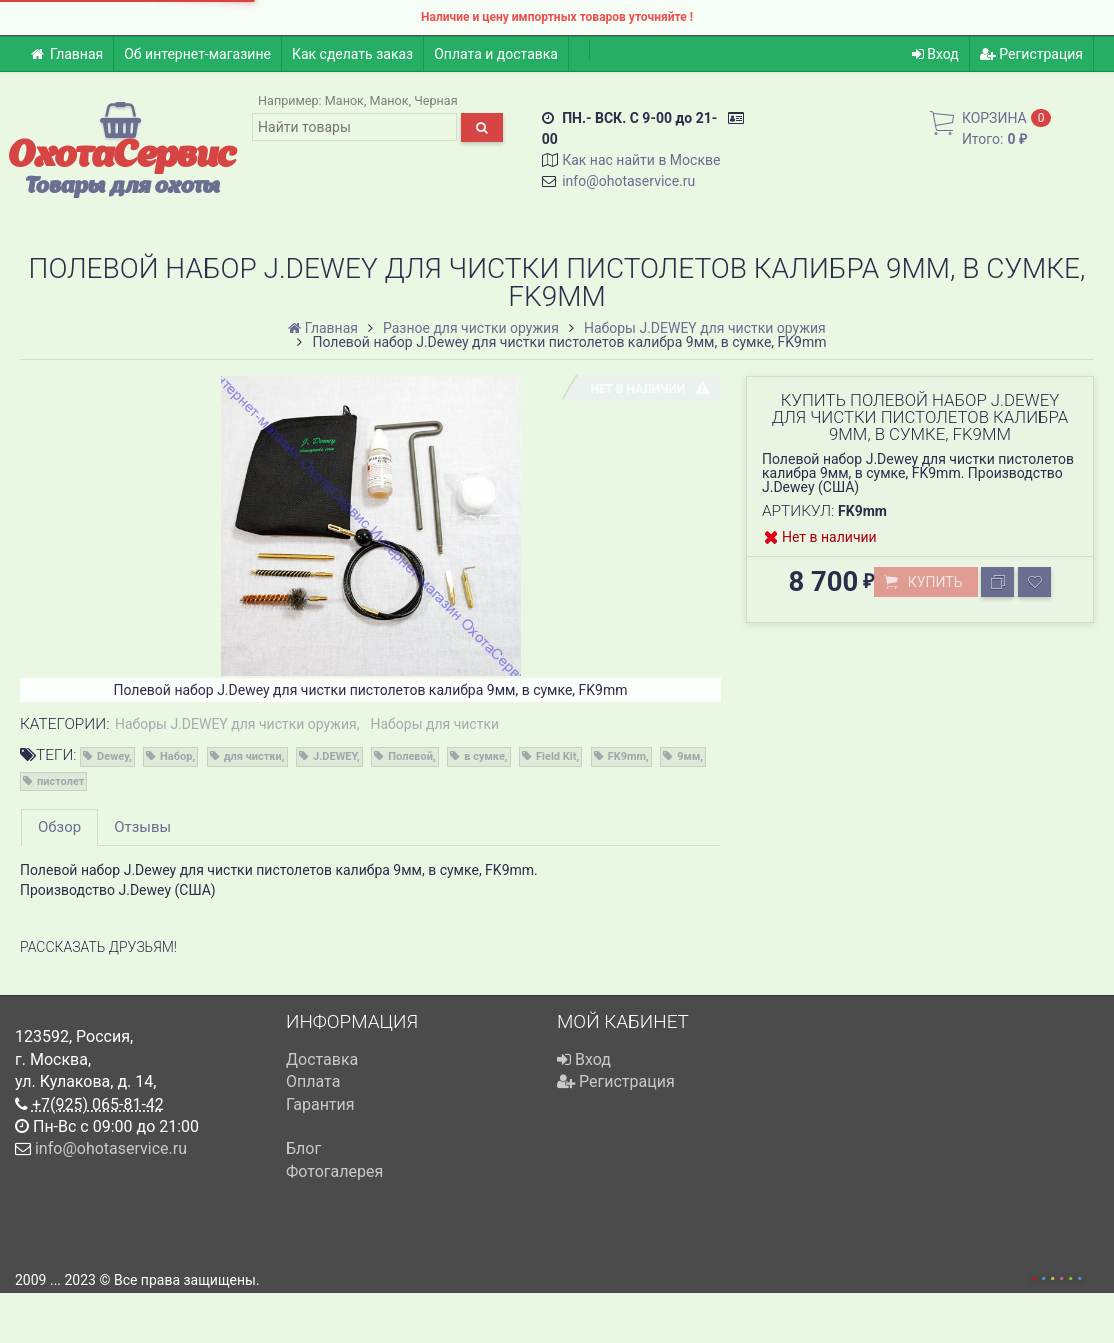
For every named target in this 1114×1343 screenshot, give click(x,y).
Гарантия (320, 1104)
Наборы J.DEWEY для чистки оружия (236, 724)
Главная (66, 54)
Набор (176, 756)
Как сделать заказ (352, 54)
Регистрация (1031, 54)
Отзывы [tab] (142, 827)
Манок (344, 100)
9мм (688, 756)
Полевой (410, 756)
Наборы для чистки (434, 724)
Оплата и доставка (496, 54)
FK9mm (627, 756)
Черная (435, 100)
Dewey (113, 756)
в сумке (484, 756)
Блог (303, 1148)
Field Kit (556, 756)
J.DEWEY (335, 756)
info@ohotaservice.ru (628, 181)
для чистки (253, 756)
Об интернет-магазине (197, 54)
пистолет (60, 781)
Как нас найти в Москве (641, 160)
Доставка (322, 1059)
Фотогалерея (334, 1171)
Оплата (313, 1081)
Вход (935, 54)
